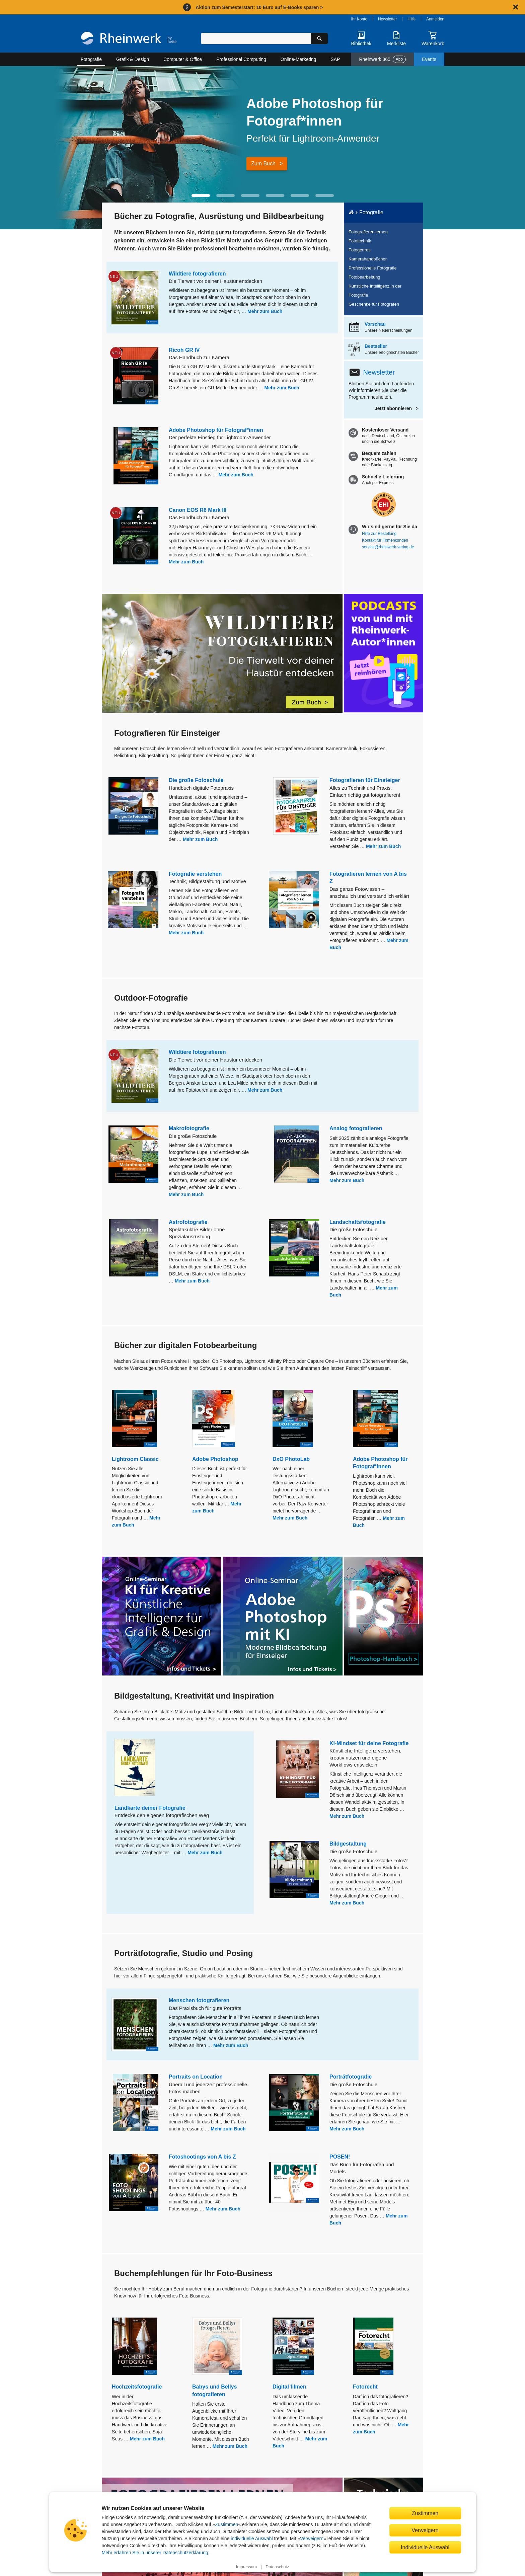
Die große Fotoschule (196, 780)
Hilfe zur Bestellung (379, 533)
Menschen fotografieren (199, 2000)
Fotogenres (360, 249)
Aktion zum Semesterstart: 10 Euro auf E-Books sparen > (259, 7)
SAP (335, 59)
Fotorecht (365, 2387)
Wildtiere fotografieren (197, 274)
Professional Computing (241, 59)
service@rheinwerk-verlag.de (388, 547)
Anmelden (435, 19)
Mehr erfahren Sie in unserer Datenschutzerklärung (155, 2552)
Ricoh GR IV (184, 350)
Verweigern (311, 2538)
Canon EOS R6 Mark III (197, 510)
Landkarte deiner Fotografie (150, 1808)
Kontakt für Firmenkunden (385, 540)
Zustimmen (226, 2524)
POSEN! (339, 2157)
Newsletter (387, 19)
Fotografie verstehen (195, 874)
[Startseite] (129, 39)
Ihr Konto (359, 19)
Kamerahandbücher (368, 258)
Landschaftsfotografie (357, 1222)
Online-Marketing (298, 59)
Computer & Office (182, 59)
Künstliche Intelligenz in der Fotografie (375, 291)
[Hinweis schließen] (515, 7)
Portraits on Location (196, 2077)
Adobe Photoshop (215, 1459)
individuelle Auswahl (252, 2538)
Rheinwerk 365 (382, 59)
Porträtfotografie (350, 2077)
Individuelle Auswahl (425, 2547)
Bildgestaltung (348, 1844)
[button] (201, 195)
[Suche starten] (319, 38)
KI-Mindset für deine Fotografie (368, 1743)
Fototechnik (360, 240)
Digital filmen (289, 2387)
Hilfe (411, 19)
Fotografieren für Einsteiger (364, 780)
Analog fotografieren (355, 1128)
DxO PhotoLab (291, 1459)
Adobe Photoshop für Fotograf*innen (216, 430)
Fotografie (91, 59)
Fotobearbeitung (364, 277)
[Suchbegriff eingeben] (256, 38)
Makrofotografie (189, 1128)
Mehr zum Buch (264, 311)
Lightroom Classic (135, 1459)
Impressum (246, 2567)
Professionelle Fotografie (373, 267)
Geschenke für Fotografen (374, 304)
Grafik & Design (132, 59)
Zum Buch (263, 163)
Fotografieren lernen (368, 231)
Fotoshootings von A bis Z (202, 2157)
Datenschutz (277, 2567)
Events (429, 59)
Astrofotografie (188, 1222)
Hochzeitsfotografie (137, 2387)
